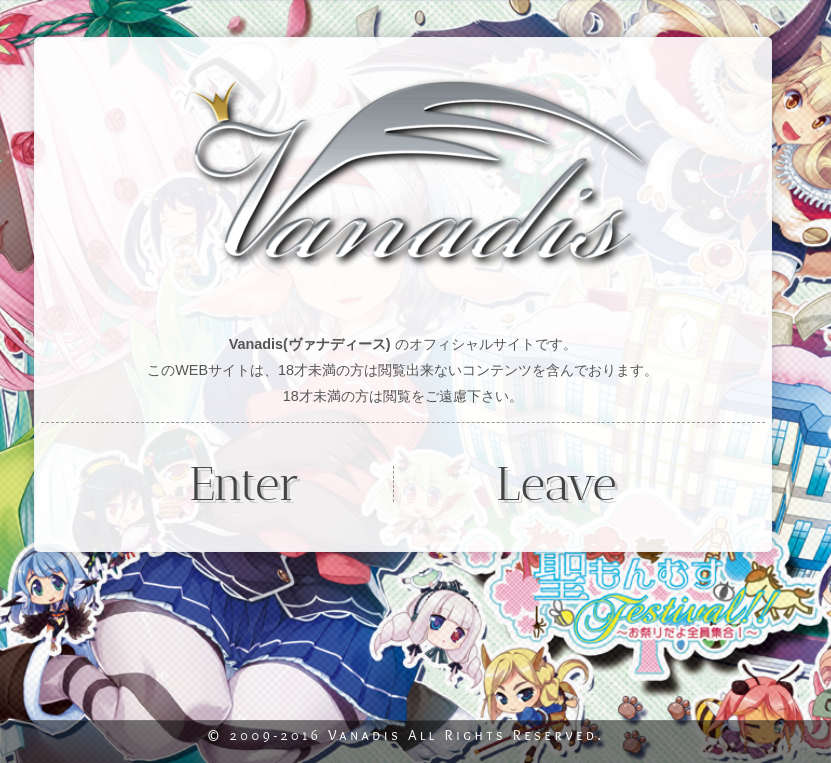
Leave (556, 483)
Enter (244, 483)
